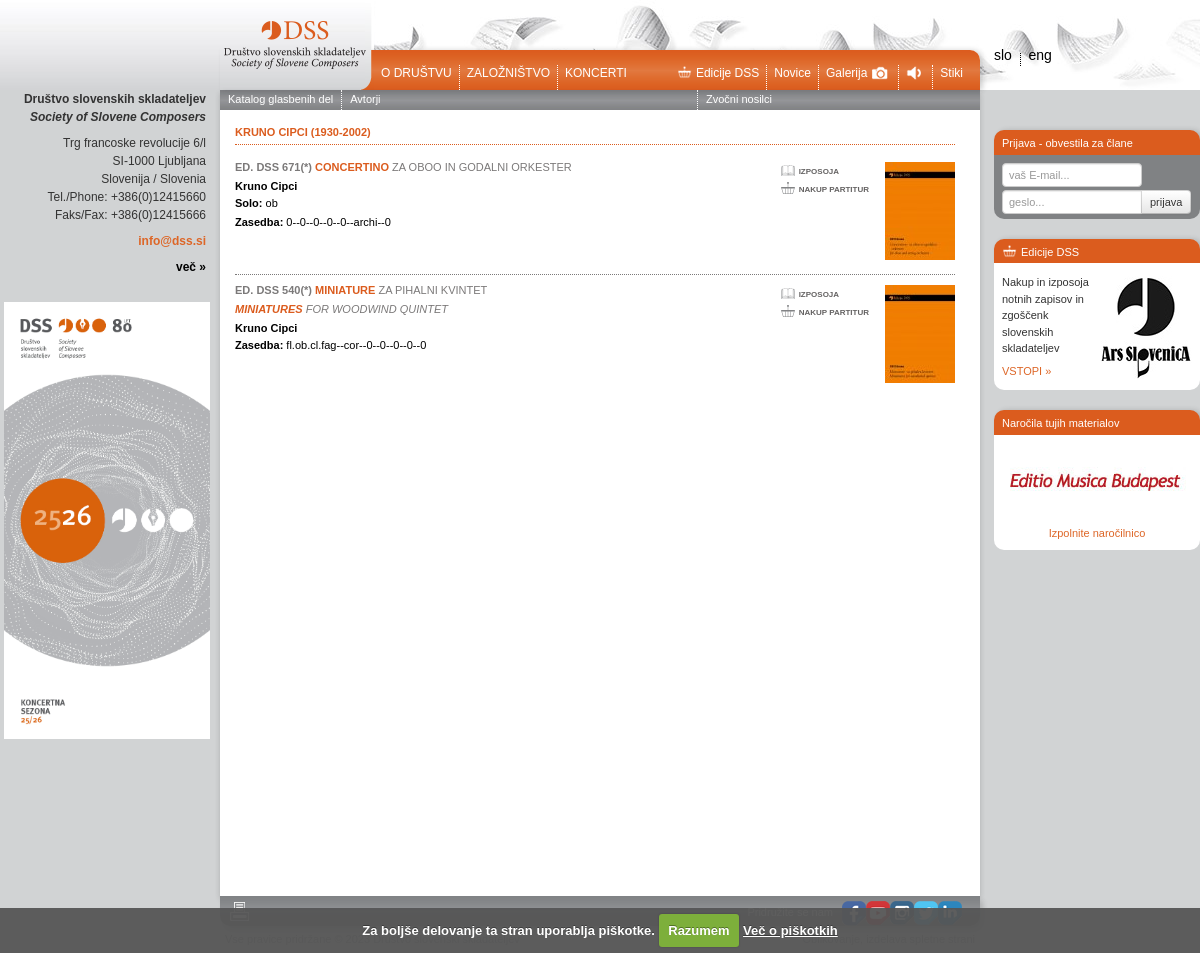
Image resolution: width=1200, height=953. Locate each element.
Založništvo (508, 73)
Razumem (698, 930)
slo (1003, 55)
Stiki (951, 73)
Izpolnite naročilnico (1097, 533)
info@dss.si (172, 241)
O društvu (416, 73)
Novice (792, 73)
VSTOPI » (1026, 371)
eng (1039, 55)
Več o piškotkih (790, 930)
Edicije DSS (718, 73)
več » (191, 267)
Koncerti (596, 73)
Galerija (857, 73)
